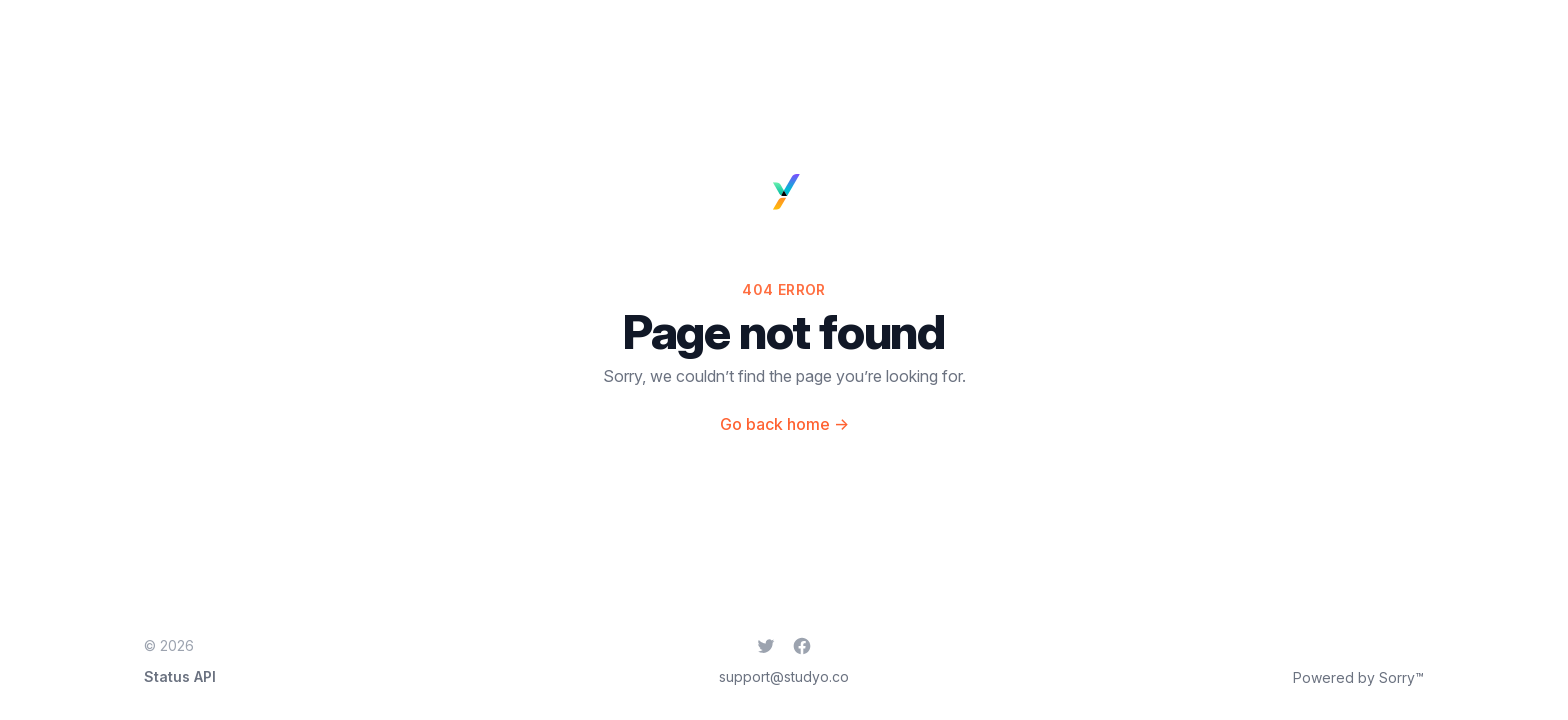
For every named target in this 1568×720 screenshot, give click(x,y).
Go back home (784, 424)
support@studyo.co (784, 676)
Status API (180, 676)
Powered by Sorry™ (1358, 677)
